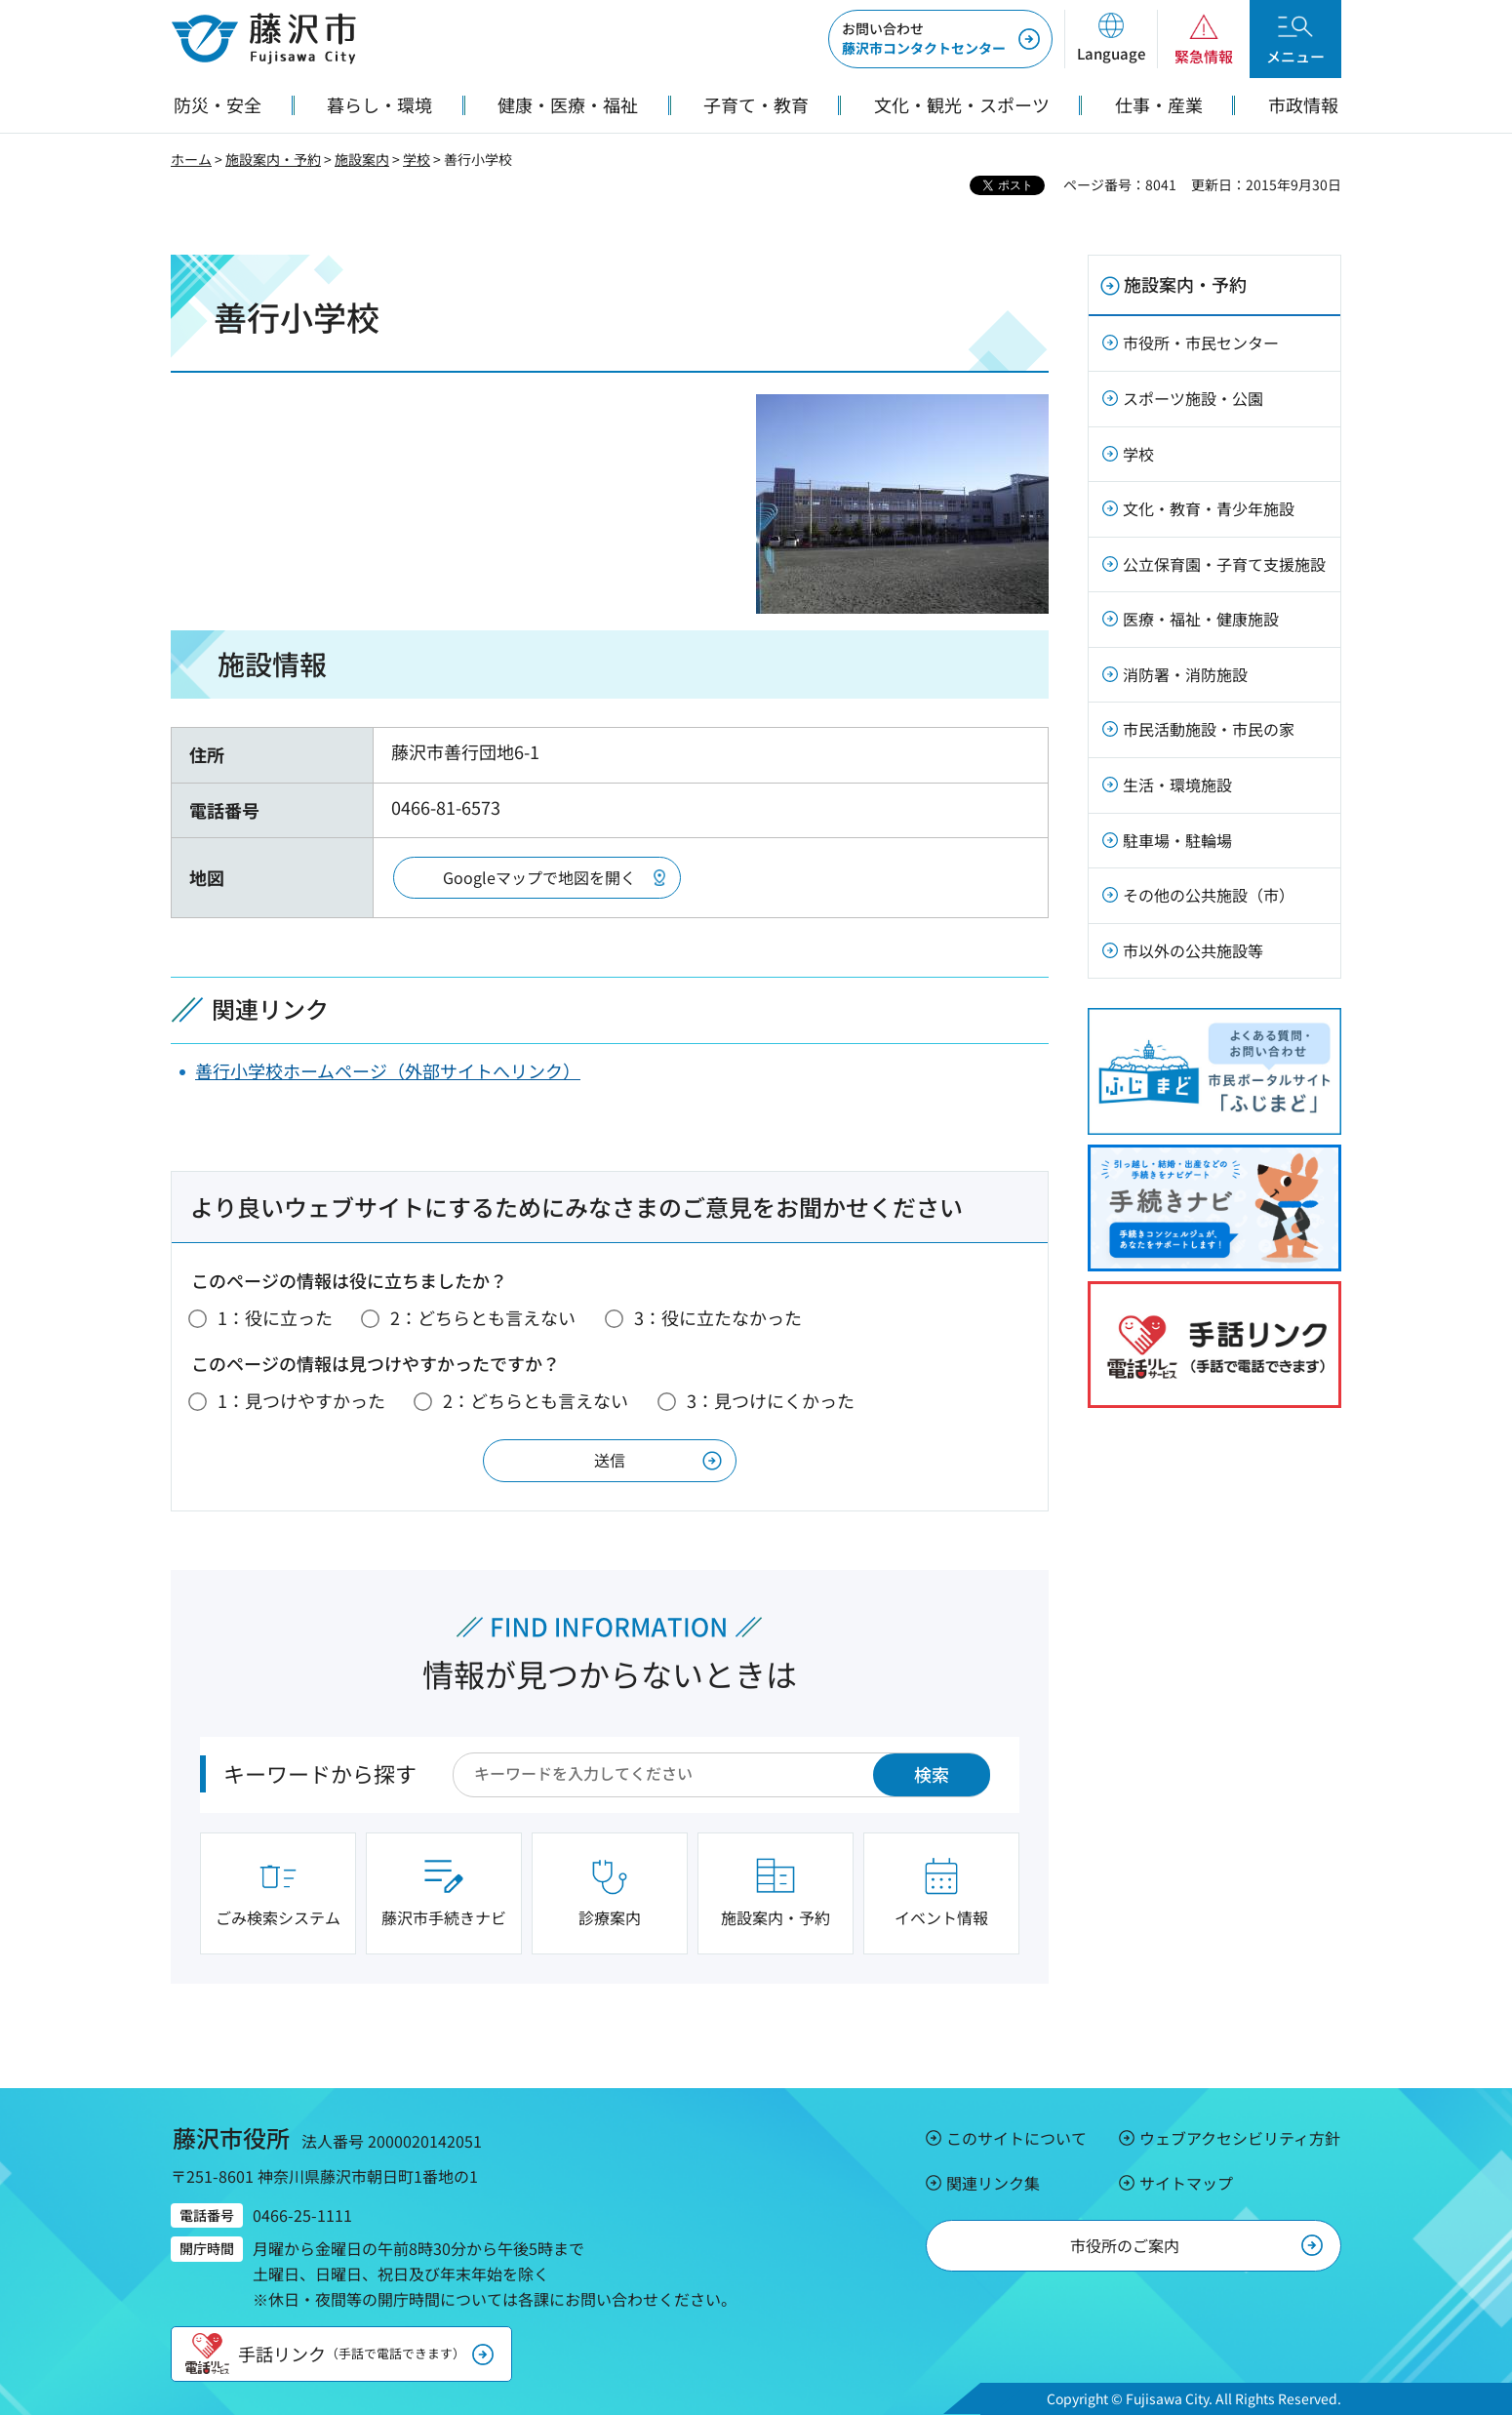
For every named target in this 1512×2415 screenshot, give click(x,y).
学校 (416, 159)
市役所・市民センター (1201, 342)
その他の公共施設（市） (1208, 894)
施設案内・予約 (273, 159)
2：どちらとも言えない (483, 1317)
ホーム (191, 159)
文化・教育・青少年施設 (1208, 508)
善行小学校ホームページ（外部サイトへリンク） (387, 1070)
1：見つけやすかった (301, 1400)
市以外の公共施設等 (1193, 950)
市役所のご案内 (1124, 2245)
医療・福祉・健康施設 (1201, 618)
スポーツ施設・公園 (1193, 398)
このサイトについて (1016, 2138)
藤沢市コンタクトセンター (924, 38)
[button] (1110, 39)
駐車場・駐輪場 (1177, 840)
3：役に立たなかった (718, 1317)
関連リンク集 (993, 2182)
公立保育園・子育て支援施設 (1224, 564)
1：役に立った (275, 1317)
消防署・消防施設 (1185, 674)
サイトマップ (1186, 2182)
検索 (931, 1774)
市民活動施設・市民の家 (1208, 729)
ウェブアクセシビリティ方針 (1239, 2138)
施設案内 (362, 159)
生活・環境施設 (1177, 784)
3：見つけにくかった (771, 1400)
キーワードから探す (320, 1773)
